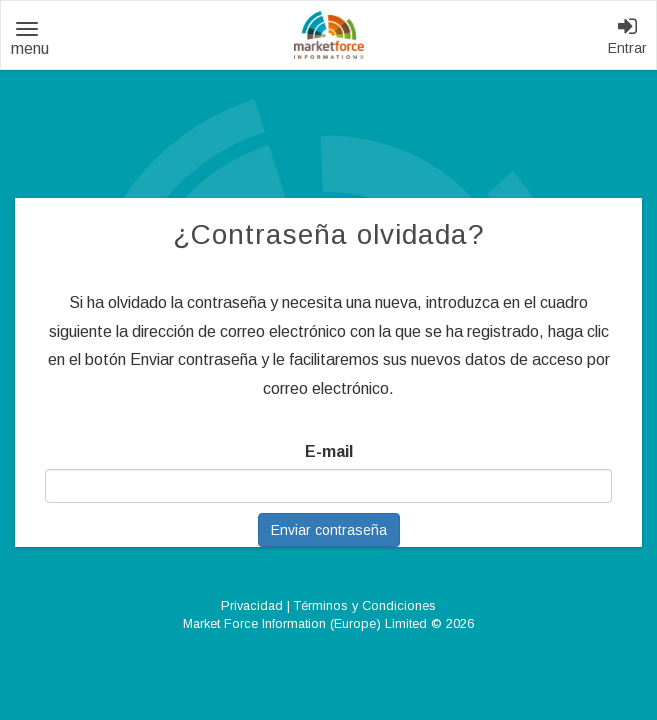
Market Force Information (329, 35)
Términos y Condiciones (365, 605)
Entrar (627, 36)
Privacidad (252, 605)
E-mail (329, 451)
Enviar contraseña (329, 530)
